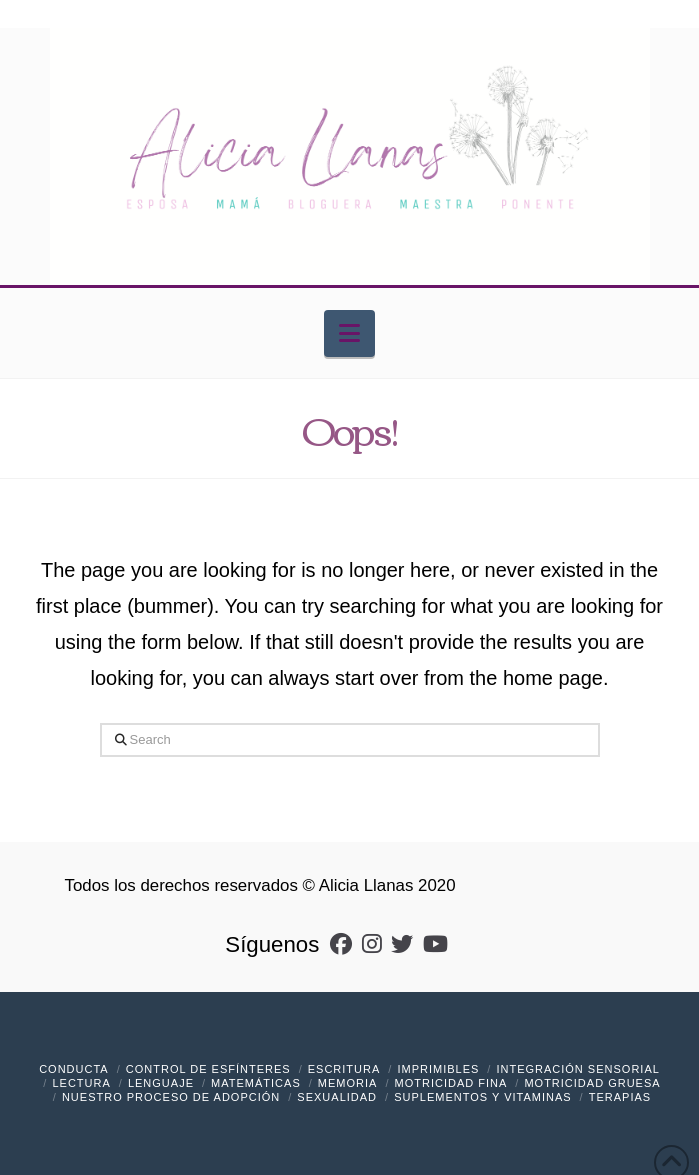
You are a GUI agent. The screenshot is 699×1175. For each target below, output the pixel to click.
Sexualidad (337, 1097)
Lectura (81, 1083)
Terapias (620, 1097)
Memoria (348, 1083)
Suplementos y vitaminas (482, 1097)
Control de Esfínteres (208, 1069)
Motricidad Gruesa (592, 1083)
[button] (349, 333)
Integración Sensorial (577, 1069)
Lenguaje (161, 1083)
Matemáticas (256, 1083)
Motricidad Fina (451, 1083)
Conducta (74, 1069)
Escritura (344, 1069)
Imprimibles (438, 1069)
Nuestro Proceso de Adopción (171, 1097)
